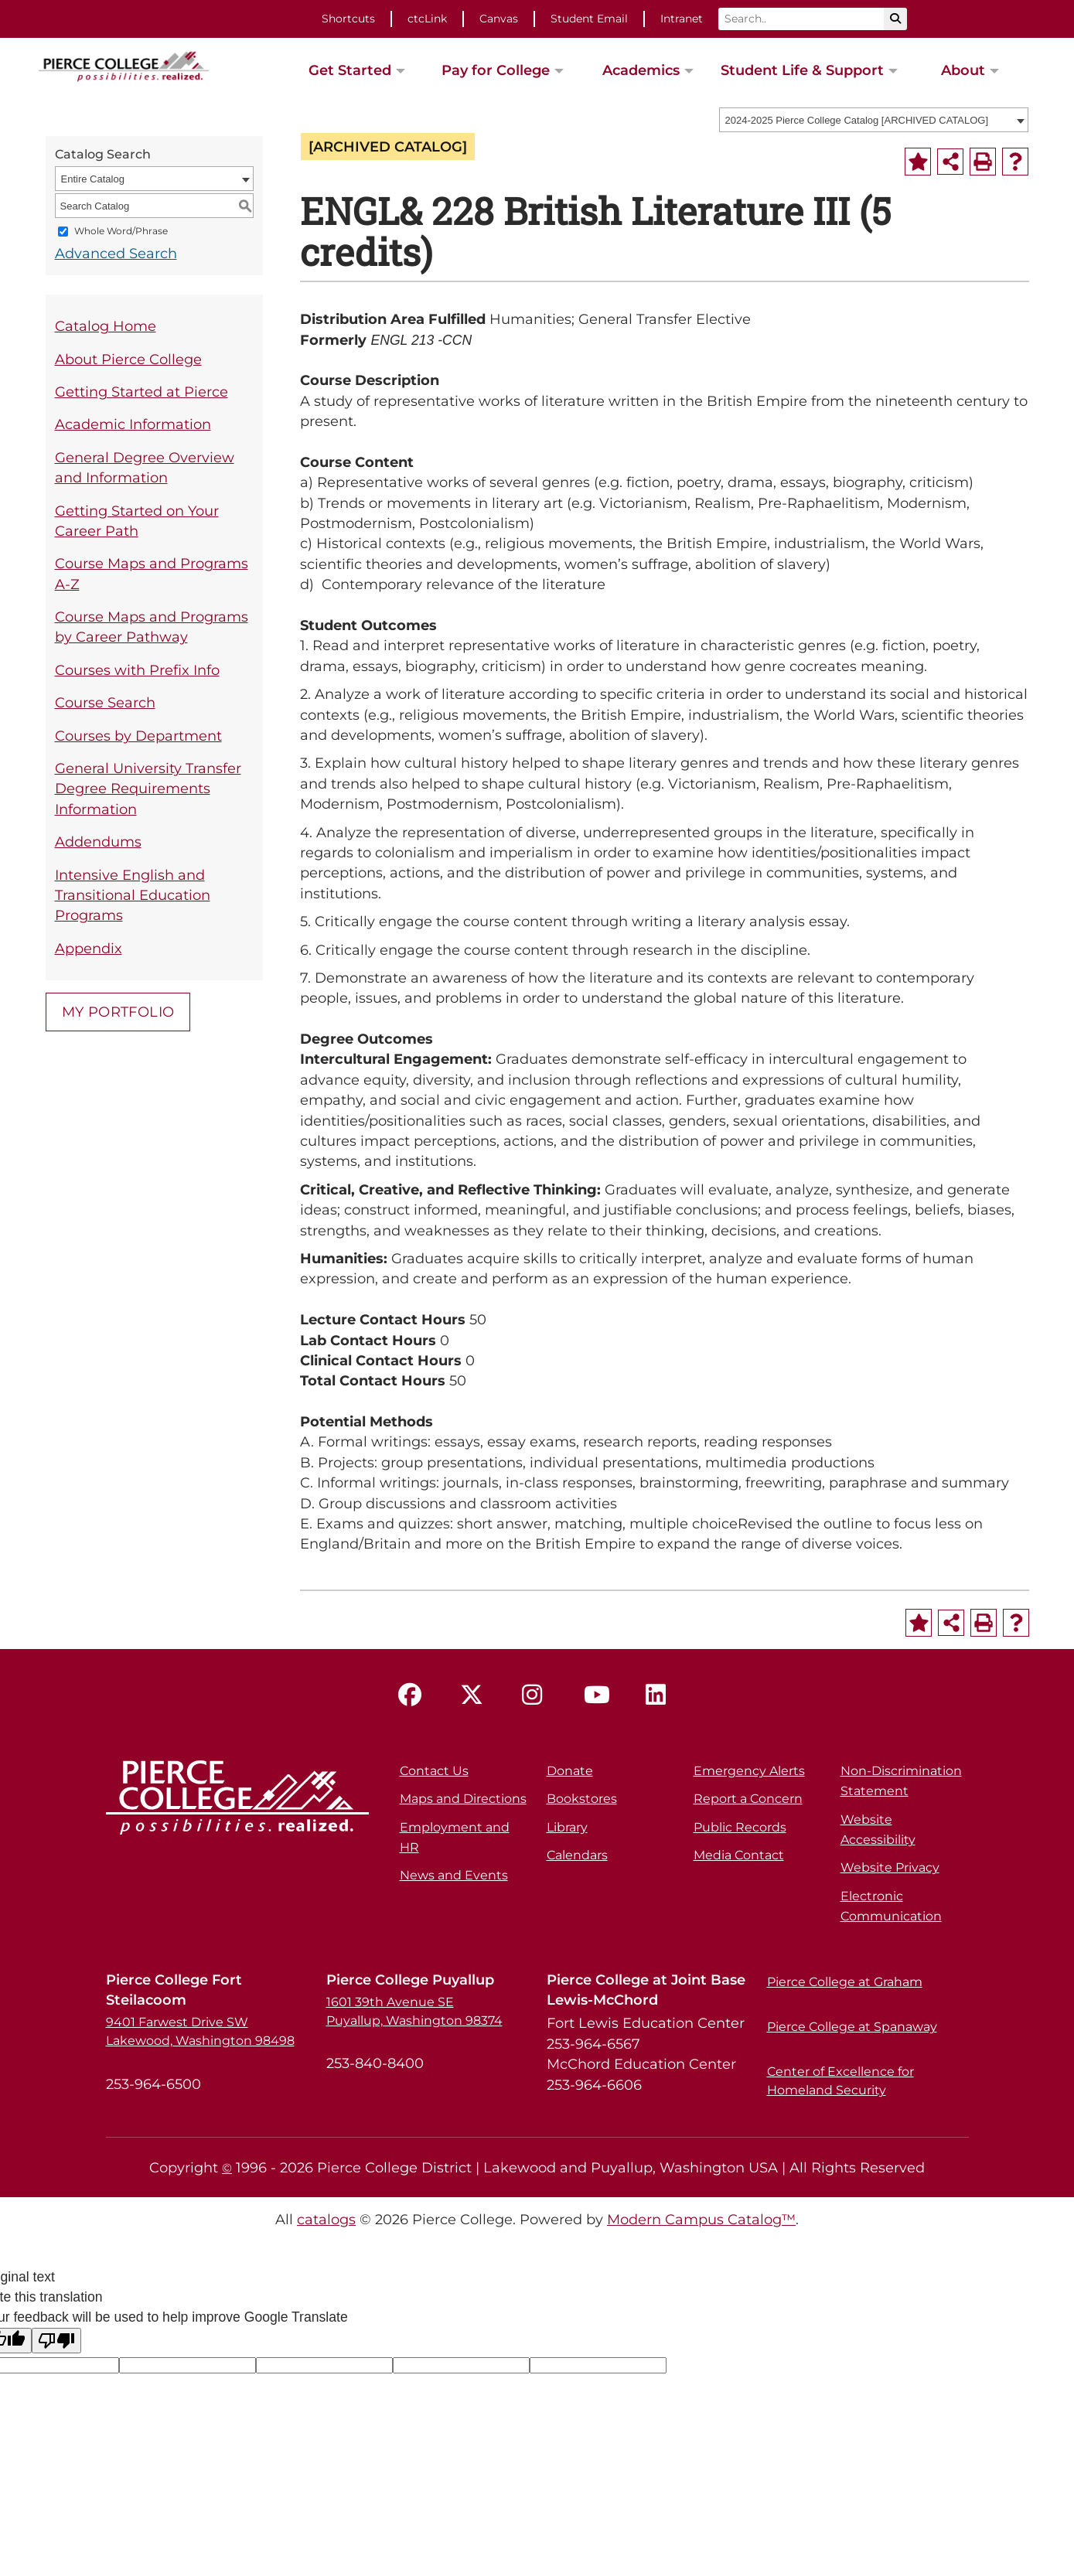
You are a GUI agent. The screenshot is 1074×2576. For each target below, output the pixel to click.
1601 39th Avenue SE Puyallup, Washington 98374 (414, 2011)
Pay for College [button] (496, 70)
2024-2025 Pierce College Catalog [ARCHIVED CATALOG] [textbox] (857, 120)
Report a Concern (748, 1798)
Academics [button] (641, 70)
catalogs (326, 2219)
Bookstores (582, 1798)
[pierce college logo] (124, 65)
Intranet (681, 19)
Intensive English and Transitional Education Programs (132, 895)
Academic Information (133, 424)
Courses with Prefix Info (137, 670)
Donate (570, 1770)
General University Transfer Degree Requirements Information (148, 788)
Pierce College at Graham (844, 1982)
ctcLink (427, 19)
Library (567, 1827)
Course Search (105, 702)
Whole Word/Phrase (121, 231)
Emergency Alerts (749, 1770)
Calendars (577, 1855)
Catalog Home (105, 326)
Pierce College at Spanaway (852, 2026)
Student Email (589, 19)
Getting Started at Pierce (141, 391)
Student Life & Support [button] (802, 70)
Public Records (740, 1827)
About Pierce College (128, 359)
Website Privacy (889, 1867)
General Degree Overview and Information (144, 467)
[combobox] (873, 119)
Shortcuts (348, 19)
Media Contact (739, 1855)
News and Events (454, 1875)
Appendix (88, 948)
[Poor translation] (56, 2340)
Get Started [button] (350, 70)
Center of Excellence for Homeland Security (840, 2080)
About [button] (963, 70)
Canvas (498, 19)
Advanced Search (116, 253)
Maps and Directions (463, 1798)
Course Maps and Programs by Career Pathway (151, 626)
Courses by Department (138, 735)
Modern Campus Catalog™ (701, 2219)
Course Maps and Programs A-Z (151, 573)
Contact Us (434, 1770)
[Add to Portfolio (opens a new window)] (918, 161)
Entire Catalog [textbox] (92, 179)
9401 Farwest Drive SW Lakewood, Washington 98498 (200, 2031)
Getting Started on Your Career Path (137, 521)
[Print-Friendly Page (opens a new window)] (983, 161)
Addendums (98, 841)
